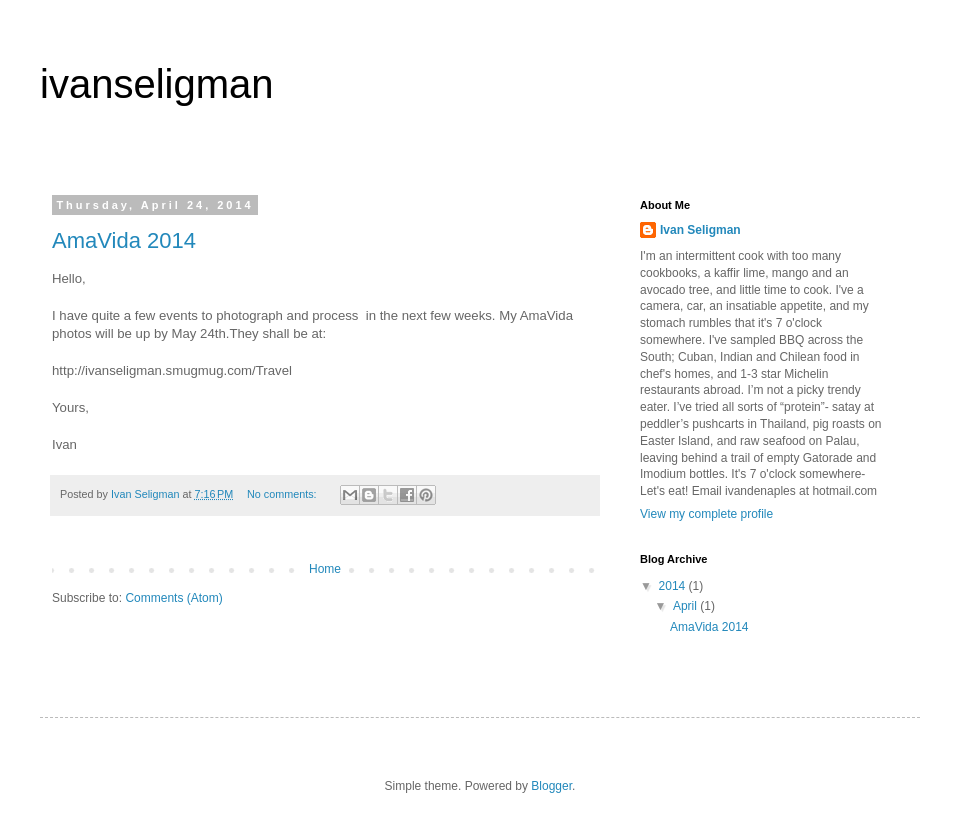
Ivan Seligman (700, 230)
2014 (674, 586)
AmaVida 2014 (124, 240)
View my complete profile (706, 514)
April (686, 606)
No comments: (283, 494)
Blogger (551, 786)
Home (325, 569)
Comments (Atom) (173, 598)
